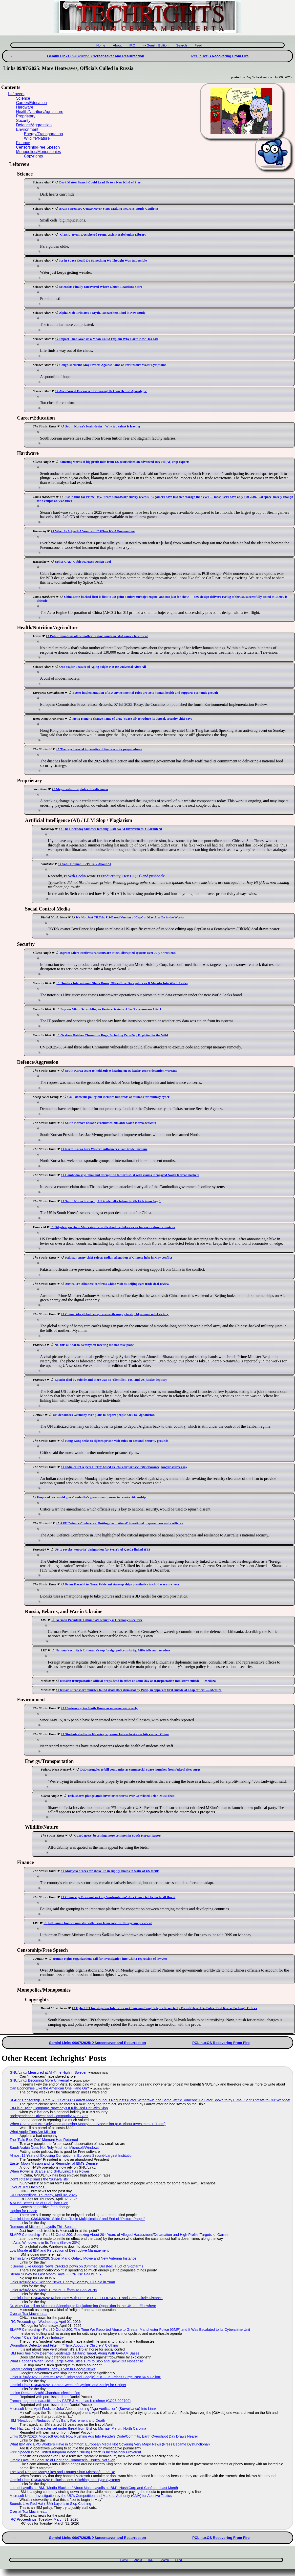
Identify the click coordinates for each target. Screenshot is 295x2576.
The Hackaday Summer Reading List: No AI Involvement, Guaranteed (112, 829)
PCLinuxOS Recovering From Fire (220, 56)
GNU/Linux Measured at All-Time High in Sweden (48, 2072)
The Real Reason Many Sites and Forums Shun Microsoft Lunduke (62, 2472)
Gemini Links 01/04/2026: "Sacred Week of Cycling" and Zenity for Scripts (68, 2385)
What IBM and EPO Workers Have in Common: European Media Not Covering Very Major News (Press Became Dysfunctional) (110, 2444)
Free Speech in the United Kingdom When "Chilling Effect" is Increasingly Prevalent (75, 2452)
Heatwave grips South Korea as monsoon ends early (101, 1708)
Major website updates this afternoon (82, 789)
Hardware (24, 107)
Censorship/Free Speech (38, 147)
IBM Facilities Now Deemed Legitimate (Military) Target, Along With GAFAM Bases (74, 2353)
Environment (27, 129)
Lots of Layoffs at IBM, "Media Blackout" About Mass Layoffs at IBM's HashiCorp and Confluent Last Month (94, 2488)
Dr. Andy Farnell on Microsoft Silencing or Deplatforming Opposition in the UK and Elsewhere (83, 2306)
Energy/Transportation (43, 134)
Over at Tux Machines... (28, 2187)
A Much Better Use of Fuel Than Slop (39, 2203)
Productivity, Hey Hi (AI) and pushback (132, 876)
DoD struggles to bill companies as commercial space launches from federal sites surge (140, 1769)
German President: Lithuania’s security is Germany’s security (99, 1620)
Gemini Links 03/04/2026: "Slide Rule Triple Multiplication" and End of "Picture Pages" (77, 2219)
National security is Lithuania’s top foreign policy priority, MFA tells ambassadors (113, 1650)
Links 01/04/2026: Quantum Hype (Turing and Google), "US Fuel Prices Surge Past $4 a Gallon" (85, 2377)
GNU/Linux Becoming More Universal (39, 2080)
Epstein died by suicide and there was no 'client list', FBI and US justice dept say (111, 1379)
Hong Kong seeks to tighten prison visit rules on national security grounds (117, 1441)
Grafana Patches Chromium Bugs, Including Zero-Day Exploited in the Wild (114, 1035)
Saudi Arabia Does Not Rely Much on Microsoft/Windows (54, 2148)
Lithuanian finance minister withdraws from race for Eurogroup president (100, 1923)
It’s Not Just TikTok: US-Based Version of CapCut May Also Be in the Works (130, 917)
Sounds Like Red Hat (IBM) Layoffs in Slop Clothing (50, 2504)
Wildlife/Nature (37, 138)
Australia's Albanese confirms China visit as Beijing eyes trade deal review (117, 1284)
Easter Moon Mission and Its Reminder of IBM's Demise (54, 2163)
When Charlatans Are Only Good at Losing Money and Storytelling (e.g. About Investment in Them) (88, 2124)
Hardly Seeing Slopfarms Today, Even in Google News (52, 2369)
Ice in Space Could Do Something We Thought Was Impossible (103, 260)
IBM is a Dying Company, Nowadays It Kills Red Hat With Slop (59, 2108)
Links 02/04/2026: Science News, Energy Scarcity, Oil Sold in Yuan (62, 2282)
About (117, 45)
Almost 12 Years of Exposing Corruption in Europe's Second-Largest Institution (71, 2155)
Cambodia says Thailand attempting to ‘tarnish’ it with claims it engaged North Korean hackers (132, 1175)
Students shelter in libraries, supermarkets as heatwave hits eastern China (117, 1734)
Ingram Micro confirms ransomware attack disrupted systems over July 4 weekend (117, 953)
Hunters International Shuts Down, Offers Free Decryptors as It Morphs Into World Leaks (124, 983)
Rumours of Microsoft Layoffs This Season (43, 2227)
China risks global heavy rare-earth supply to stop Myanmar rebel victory (117, 1314)
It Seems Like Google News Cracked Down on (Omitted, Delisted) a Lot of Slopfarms (76, 2266)
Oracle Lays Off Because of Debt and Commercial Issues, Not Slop (62, 2460)
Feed (198, 45)
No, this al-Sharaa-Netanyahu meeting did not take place (94, 1345)
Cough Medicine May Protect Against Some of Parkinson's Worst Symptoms (112, 365)
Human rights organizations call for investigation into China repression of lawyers (110, 1958)
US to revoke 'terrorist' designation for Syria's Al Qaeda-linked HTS (102, 1549)
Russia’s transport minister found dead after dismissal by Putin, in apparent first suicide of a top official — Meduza (141, 1690)
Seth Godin (77, 876)
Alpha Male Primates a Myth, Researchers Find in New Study (102, 312)
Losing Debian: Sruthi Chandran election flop (45, 2393)
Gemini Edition (158, 45)
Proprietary (25, 116)
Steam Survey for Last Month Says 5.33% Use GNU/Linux (55, 2274)
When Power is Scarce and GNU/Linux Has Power (49, 2171)
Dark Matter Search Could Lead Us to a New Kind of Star (100, 182)
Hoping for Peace (23, 2211)
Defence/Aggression (34, 125)
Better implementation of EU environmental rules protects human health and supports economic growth (145, 692)
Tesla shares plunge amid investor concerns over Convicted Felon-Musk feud (120, 1796)
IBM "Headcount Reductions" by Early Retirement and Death (57, 2420)
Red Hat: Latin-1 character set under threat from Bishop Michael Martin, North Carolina (78, 2428)
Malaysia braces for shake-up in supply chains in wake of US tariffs (112, 1871)
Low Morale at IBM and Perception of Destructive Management (59, 2250)
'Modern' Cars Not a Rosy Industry (37, 2337)
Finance (23, 143)
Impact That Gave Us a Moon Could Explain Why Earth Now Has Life (108, 339)
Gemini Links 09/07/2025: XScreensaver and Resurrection (95, 56)
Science (23, 98)
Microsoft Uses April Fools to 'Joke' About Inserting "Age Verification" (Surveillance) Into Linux (83, 2409)
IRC (132, 45)
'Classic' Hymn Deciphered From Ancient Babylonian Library (102, 234)
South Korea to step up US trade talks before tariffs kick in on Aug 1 (113, 1201)
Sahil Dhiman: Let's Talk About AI (86, 864)
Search (181, 45)
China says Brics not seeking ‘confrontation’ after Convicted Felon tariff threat (120, 1897)
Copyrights (33, 156)
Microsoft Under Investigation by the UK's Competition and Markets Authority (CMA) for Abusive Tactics (91, 2496)
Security (23, 120)
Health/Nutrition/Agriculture (39, 112)
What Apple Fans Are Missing (33, 2132)
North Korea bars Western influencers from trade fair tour (106, 1149)
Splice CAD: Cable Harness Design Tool (83, 561)
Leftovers (16, 94)
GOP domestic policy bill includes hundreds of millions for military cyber (118, 1097)
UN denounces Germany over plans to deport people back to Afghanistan (104, 1415)
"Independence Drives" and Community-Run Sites (49, 2116)
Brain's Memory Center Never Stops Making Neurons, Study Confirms (109, 208)
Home (100, 45)
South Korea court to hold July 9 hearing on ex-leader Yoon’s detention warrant (121, 1070)
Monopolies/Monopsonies (38, 152)
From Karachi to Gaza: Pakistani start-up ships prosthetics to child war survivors (122, 1584)
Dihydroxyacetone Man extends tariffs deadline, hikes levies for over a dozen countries (115, 1227)
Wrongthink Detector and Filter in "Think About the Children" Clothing (64, 2345)
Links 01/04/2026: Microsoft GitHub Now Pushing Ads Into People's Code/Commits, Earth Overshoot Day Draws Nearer (104, 2436)
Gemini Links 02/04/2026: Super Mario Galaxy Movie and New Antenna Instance (73, 2258)
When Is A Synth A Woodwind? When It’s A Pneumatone (95, 531)
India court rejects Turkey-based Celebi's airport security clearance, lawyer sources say (126, 1467)
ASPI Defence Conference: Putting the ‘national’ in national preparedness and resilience (121, 1523)
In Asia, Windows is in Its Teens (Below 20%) (45, 2242)
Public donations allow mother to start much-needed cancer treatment (99, 636)
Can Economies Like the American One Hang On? (49, 2088)
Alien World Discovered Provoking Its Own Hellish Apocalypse (103, 391)
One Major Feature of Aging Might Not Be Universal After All (102, 666)
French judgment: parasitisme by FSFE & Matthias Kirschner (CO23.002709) (70, 2401)
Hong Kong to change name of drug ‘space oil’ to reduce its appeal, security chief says (132, 718)
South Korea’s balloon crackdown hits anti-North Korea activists (110, 1123)
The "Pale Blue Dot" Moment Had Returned (44, 2140)
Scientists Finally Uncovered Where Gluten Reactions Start (100, 287)
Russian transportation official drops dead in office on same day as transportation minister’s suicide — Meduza (138, 1681)
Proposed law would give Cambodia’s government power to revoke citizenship (91, 1497)
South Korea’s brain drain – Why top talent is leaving (102, 426)
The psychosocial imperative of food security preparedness (101, 749)
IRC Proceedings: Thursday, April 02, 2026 (43, 2195)
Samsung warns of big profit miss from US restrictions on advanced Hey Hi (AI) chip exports (124, 462)
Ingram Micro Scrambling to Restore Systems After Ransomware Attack (111, 1009)
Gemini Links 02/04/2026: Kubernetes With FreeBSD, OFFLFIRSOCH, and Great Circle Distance (86, 2298)
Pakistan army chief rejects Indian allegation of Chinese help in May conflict (118, 1257)
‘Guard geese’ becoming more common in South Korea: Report (117, 1835)
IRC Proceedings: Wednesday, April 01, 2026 (45, 2322)
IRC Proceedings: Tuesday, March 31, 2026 (44, 2519)
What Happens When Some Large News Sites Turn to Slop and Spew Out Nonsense (76, 2361)
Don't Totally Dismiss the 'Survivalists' (39, 2179)
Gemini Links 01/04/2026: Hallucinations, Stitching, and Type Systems (65, 2480)
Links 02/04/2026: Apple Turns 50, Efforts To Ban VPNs (53, 2290)
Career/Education (31, 103)
